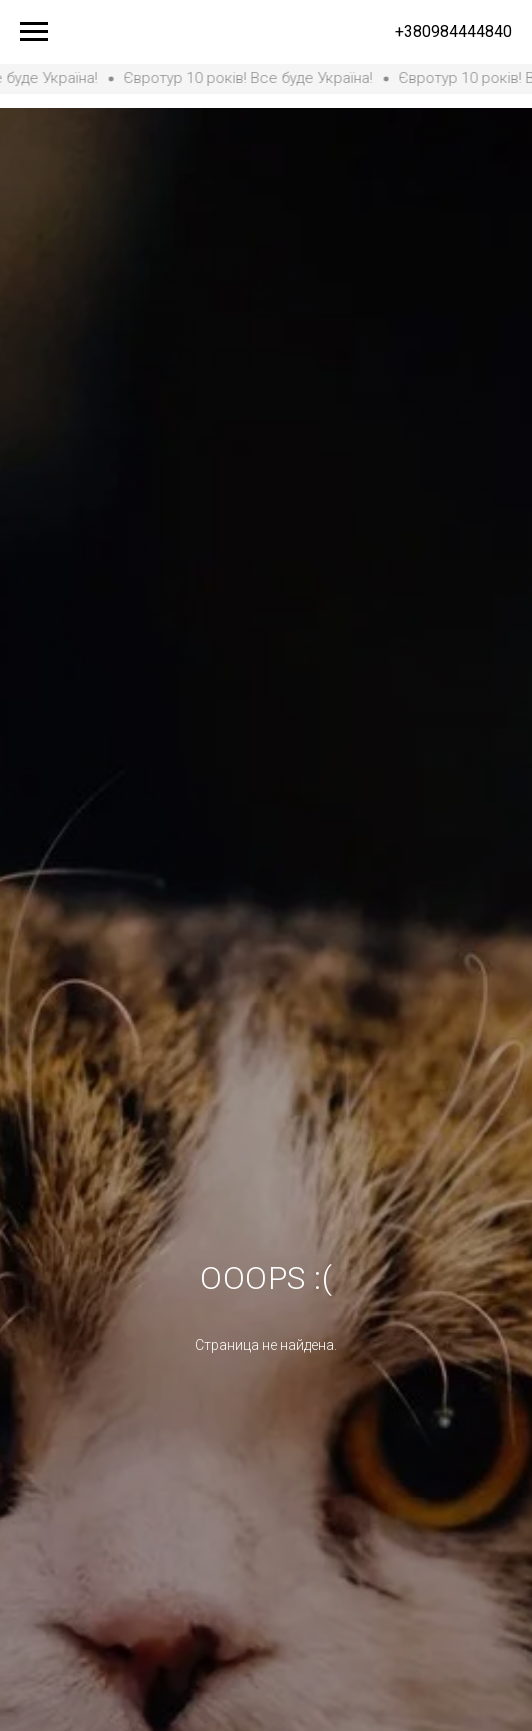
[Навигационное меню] (34, 32)
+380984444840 (453, 31)
